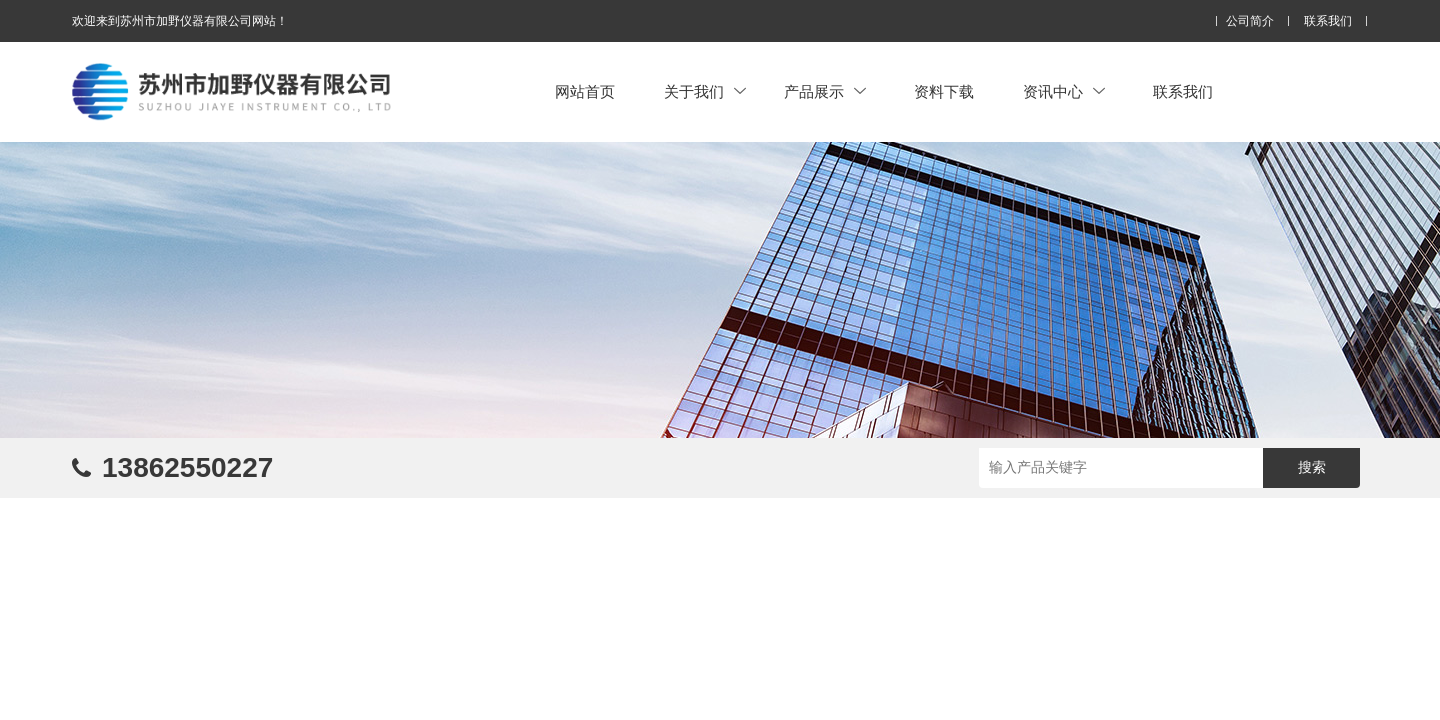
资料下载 (944, 91)
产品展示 (825, 91)
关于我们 (705, 91)
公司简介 (1250, 21)
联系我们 (1328, 21)
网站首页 (585, 91)
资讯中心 (1064, 91)
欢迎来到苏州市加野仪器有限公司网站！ (180, 21)
